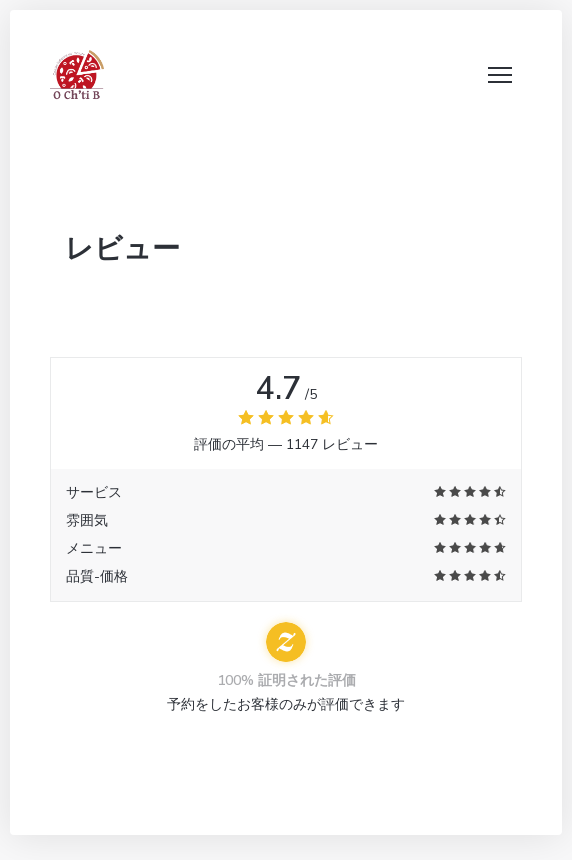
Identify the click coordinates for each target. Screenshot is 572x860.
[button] (500, 75)
